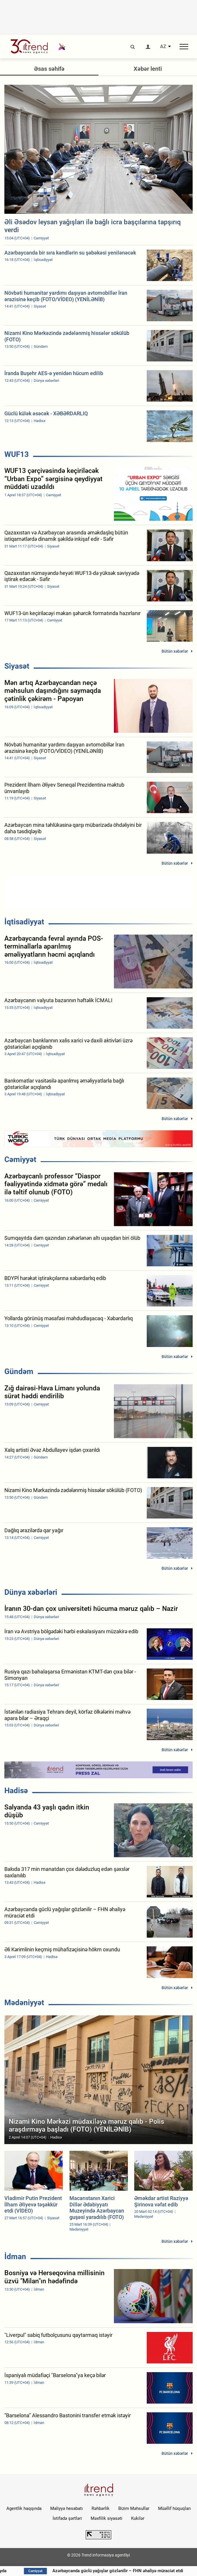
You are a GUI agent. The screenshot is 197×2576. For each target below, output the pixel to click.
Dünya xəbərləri (30, 1592)
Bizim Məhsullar (133, 2508)
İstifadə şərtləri (67, 2518)
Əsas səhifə (49, 68)
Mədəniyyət (24, 2002)
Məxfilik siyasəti (106, 2518)
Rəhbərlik (101, 2508)
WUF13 (16, 454)
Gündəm (18, 1371)
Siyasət (16, 666)
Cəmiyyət (20, 1159)
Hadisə (16, 1790)
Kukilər (137, 2518)
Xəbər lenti (148, 68)
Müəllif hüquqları (174, 2508)
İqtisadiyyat (24, 921)
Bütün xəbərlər (175, 651)
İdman (15, 2256)
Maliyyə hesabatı (66, 2508)
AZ (163, 46)
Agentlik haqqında (24, 2508)
